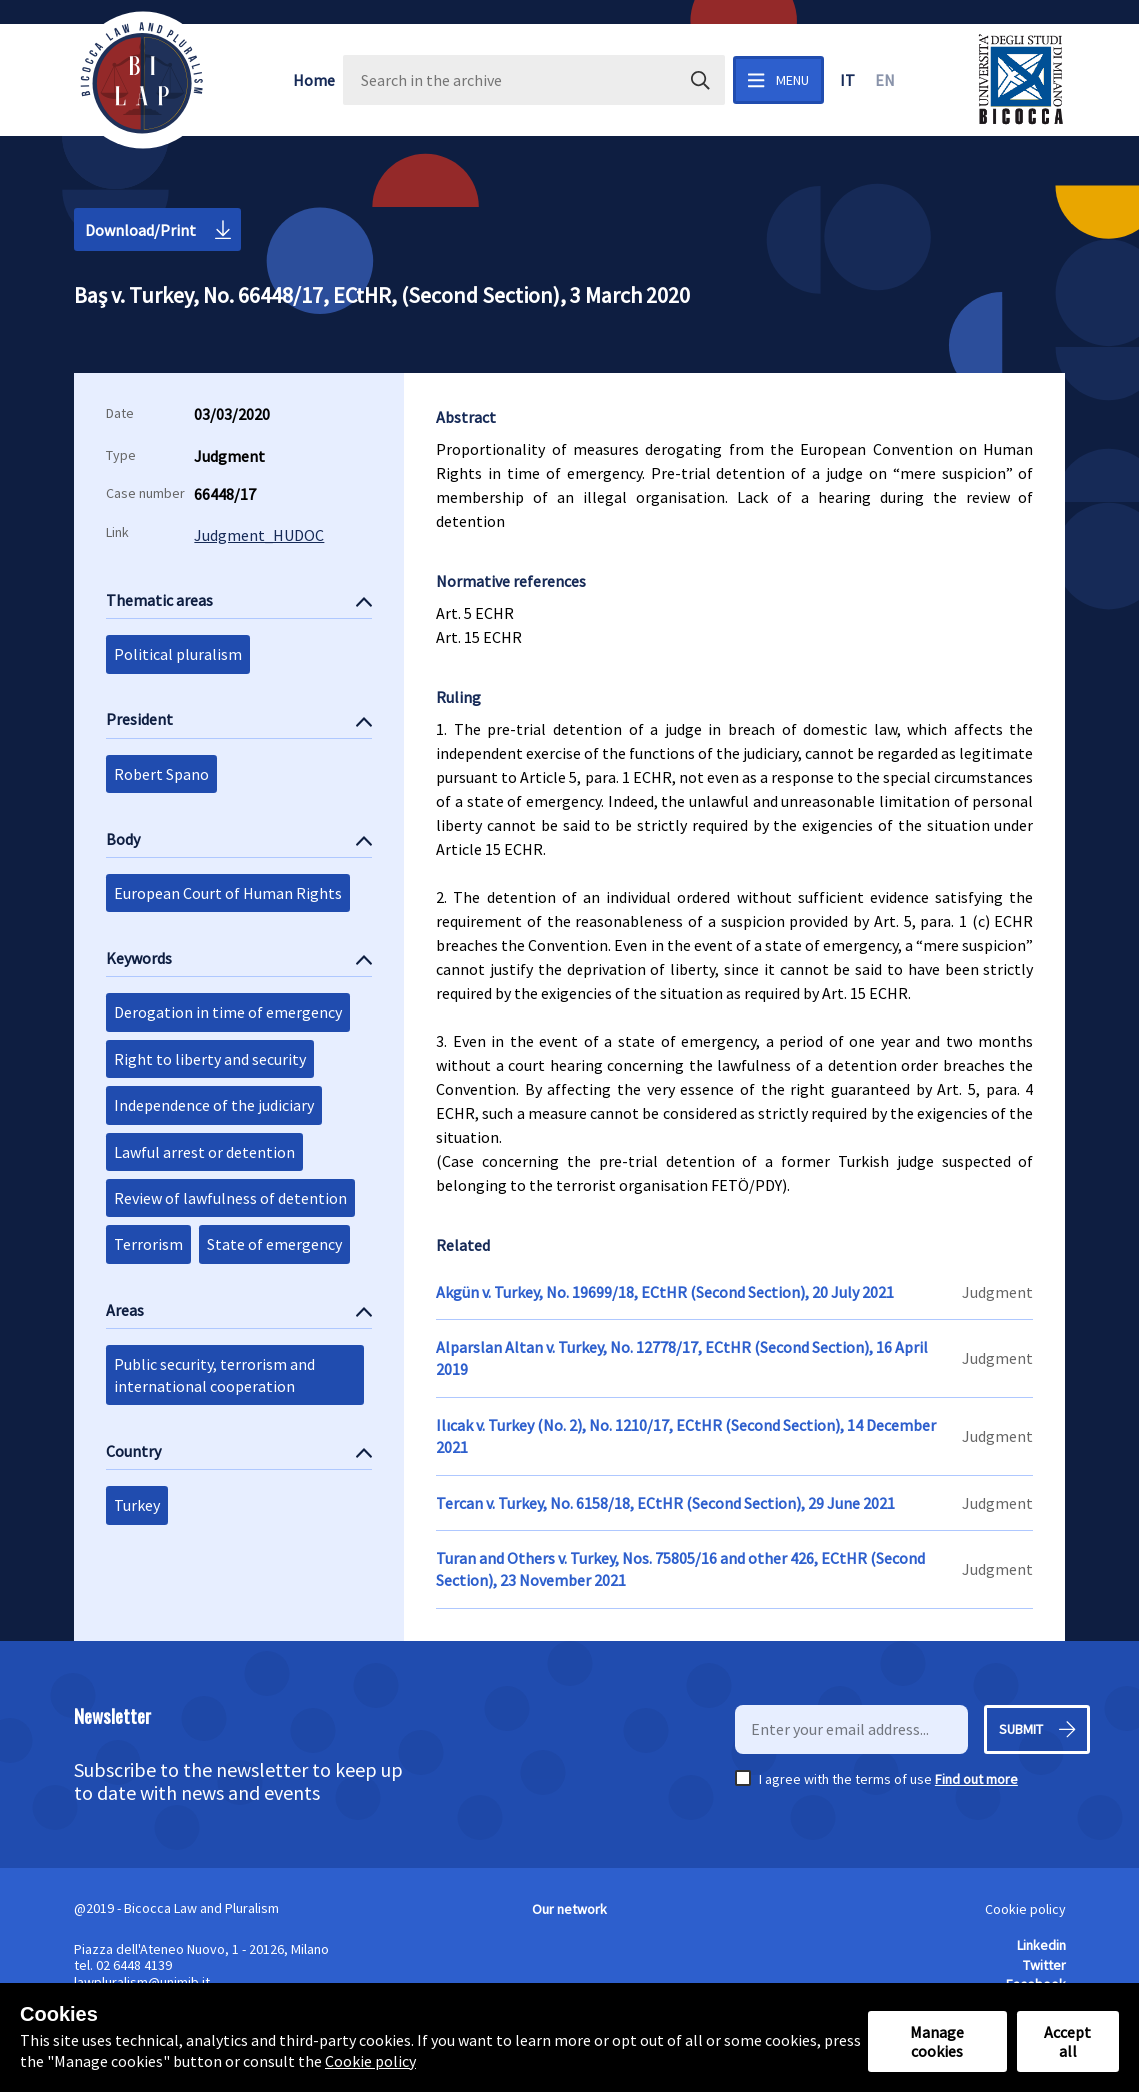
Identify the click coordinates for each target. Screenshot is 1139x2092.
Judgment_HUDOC (259, 535)
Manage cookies (937, 2041)
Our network (569, 1909)
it (847, 80)
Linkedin (1041, 1945)
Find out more (976, 1779)
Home (314, 80)
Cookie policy (1025, 1909)
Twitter (1044, 1965)
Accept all (1067, 2041)
